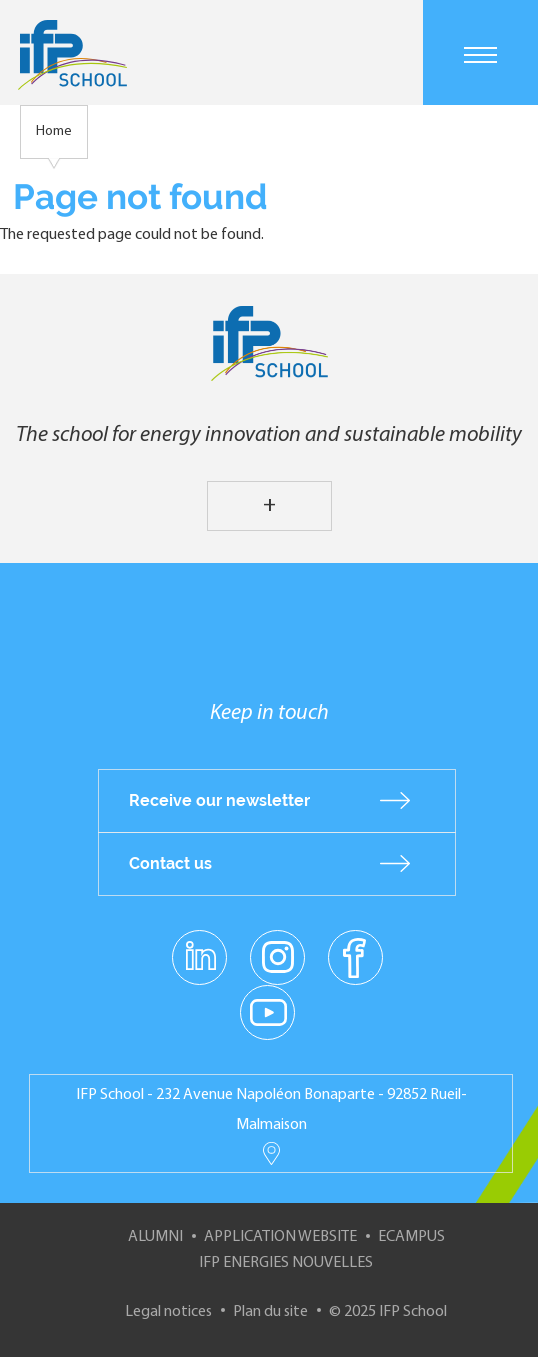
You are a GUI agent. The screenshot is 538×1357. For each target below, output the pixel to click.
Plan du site (270, 1312)
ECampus (411, 1237)
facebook (355, 956)
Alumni (155, 1237)
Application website (280, 1237)
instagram (277, 956)
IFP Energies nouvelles (286, 1263)
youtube (267, 1011)
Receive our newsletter (219, 800)
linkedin (199, 945)
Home (54, 131)
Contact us (170, 863)
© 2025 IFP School (388, 1312)
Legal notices (168, 1312)
